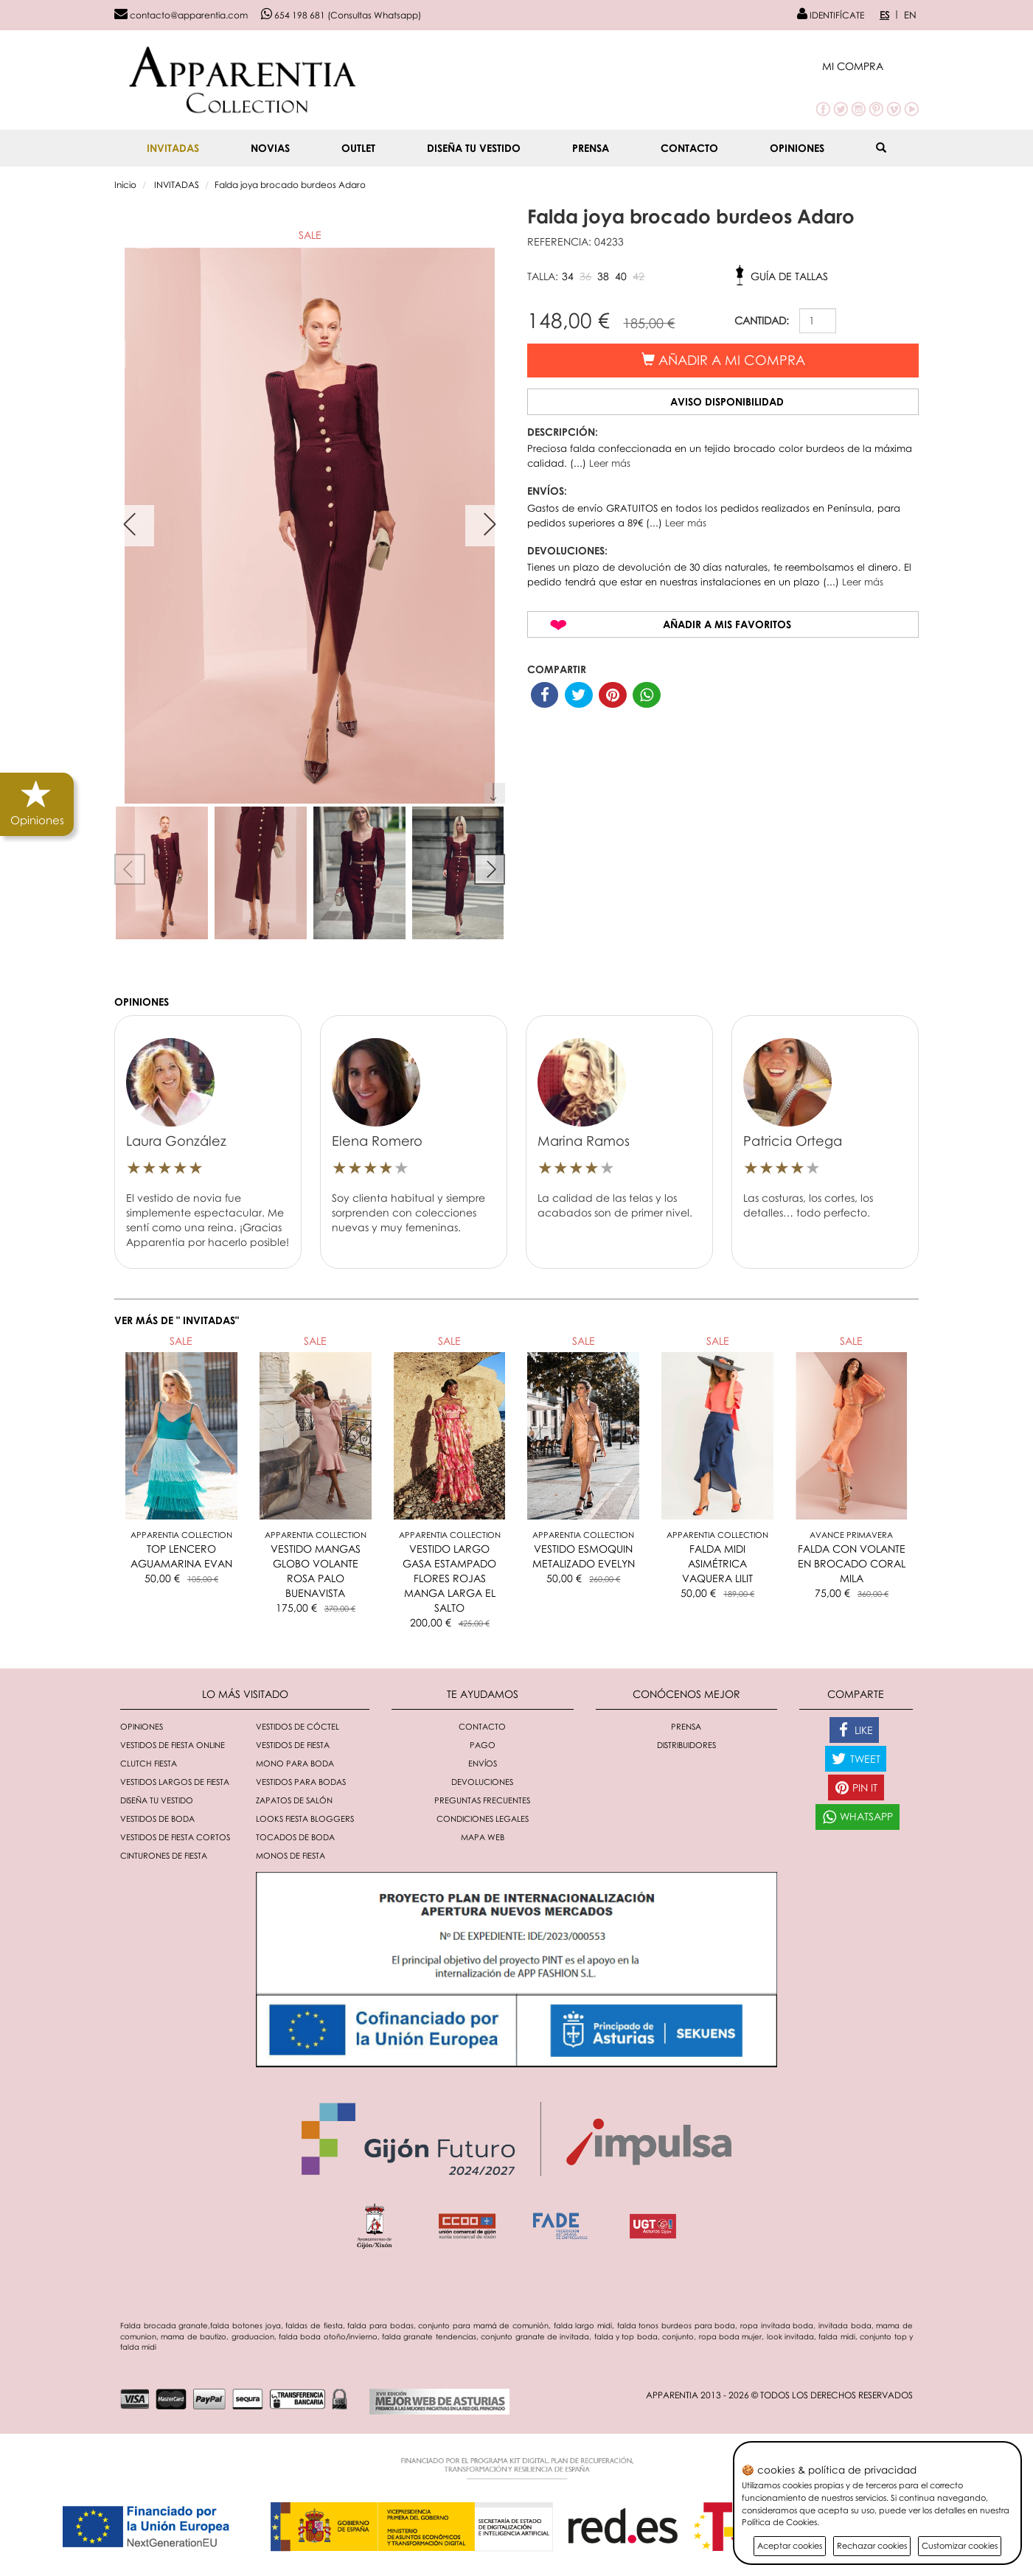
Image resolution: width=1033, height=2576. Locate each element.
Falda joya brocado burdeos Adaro (290, 184)
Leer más (609, 463)
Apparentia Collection (181, 1534)
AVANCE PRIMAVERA (851, 1534)
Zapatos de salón (294, 1800)
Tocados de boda (295, 1837)
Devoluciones (482, 1781)
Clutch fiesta (148, 1763)
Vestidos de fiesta (293, 1745)
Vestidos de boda (157, 1818)
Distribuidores (686, 1745)
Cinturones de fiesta (163, 1855)
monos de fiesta (290, 1855)
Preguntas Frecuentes (482, 1800)
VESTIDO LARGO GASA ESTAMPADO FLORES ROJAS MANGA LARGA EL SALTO (449, 1578)
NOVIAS (270, 148)
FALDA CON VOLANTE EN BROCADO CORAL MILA (851, 1563)
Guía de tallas (789, 276)
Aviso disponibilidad (727, 401)
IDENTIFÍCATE (830, 15)
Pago (482, 1745)
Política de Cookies (779, 2522)
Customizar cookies (960, 2545)
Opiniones (797, 148)
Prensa (590, 148)
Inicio (125, 184)
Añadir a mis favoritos (727, 624)
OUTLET (358, 148)
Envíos (482, 1763)
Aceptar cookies (789, 2545)
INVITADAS (173, 148)
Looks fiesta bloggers (305, 1818)
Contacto (689, 148)
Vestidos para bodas (301, 1781)
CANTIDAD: (761, 320)
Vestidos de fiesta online (172, 1745)
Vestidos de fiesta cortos (175, 1837)
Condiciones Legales (482, 1818)
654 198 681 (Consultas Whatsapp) (341, 15)
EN (910, 15)
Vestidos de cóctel (297, 1726)
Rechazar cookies (872, 2545)
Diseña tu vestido (474, 148)
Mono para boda (295, 1763)
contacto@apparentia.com (181, 15)
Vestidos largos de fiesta (174, 1781)
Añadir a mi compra (723, 360)
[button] (870, 66)
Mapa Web (482, 1837)
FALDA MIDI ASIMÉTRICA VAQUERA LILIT (717, 1563)
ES (884, 15)
